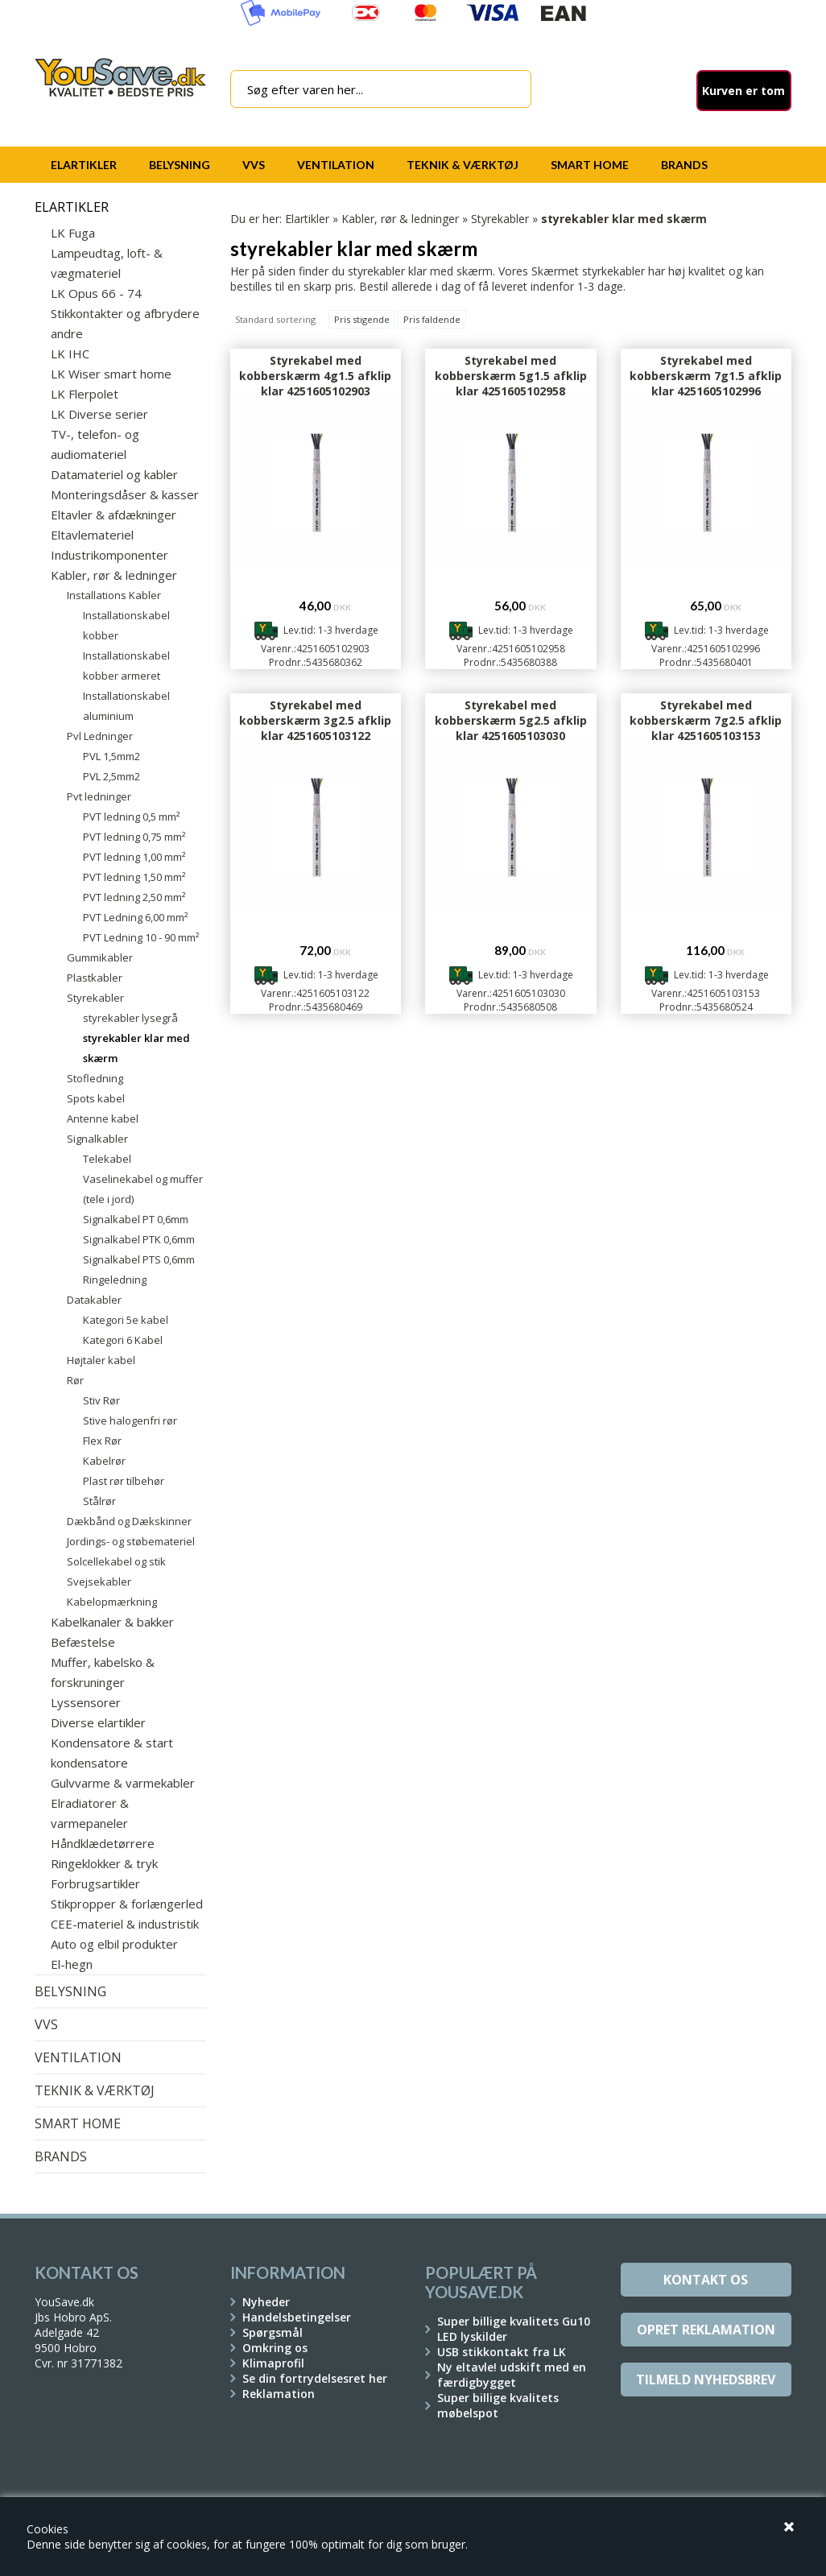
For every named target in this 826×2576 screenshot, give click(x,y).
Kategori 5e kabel (125, 1320)
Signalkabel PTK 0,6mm (139, 1239)
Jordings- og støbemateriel (131, 1541)
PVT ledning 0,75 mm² (134, 836)
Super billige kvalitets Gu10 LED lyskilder (513, 2328)
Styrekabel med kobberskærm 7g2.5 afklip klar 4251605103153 (706, 720)
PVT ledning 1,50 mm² (134, 877)
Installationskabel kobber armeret (126, 665)
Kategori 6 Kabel (123, 1340)
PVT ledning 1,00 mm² (134, 857)
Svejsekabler (99, 1581)
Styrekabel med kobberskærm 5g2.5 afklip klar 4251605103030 (511, 720)
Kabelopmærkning (112, 1601)
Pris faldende (431, 319)
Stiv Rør (101, 1400)
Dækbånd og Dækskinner (129, 1521)
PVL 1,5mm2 (111, 756)
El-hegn (72, 1964)
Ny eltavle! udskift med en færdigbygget (511, 2374)
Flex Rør (102, 1440)
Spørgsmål (272, 2332)
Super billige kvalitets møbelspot (498, 2405)
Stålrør (99, 1501)
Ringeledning (115, 1279)
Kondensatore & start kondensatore (112, 1753)
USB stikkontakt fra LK (501, 2351)
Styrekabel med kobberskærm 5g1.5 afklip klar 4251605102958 (511, 376)
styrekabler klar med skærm (136, 1048)
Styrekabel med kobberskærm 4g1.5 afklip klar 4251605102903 (315, 376)
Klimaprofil (273, 2363)
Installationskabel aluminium (126, 705)
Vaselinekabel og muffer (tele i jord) (143, 1189)
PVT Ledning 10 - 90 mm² (141, 937)
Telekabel (107, 1159)
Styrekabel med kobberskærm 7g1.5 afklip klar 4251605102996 (706, 376)
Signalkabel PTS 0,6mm (139, 1259)
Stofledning (95, 1078)
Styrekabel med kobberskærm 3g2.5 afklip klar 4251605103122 (315, 720)
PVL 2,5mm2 (111, 776)
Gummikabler (100, 957)
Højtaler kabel (101, 1360)
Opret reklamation (706, 2329)
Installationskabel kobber (126, 625)
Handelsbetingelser (296, 2317)
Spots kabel (96, 1098)
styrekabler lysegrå (130, 1018)
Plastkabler (94, 977)
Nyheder (266, 2301)
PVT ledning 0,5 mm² (131, 816)
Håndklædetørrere (103, 1843)
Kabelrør (104, 1460)
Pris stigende (362, 319)
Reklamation (278, 2393)
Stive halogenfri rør (130, 1420)
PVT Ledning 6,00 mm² (135, 917)
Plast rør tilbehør (123, 1481)
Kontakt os (705, 2280)
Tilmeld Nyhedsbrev (705, 2379)
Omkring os (275, 2347)
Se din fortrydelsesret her (314, 2378)
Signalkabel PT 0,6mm (135, 1219)
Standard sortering (275, 319)
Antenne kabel (102, 1118)
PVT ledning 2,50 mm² (134, 897)
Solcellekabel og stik (116, 1561)
